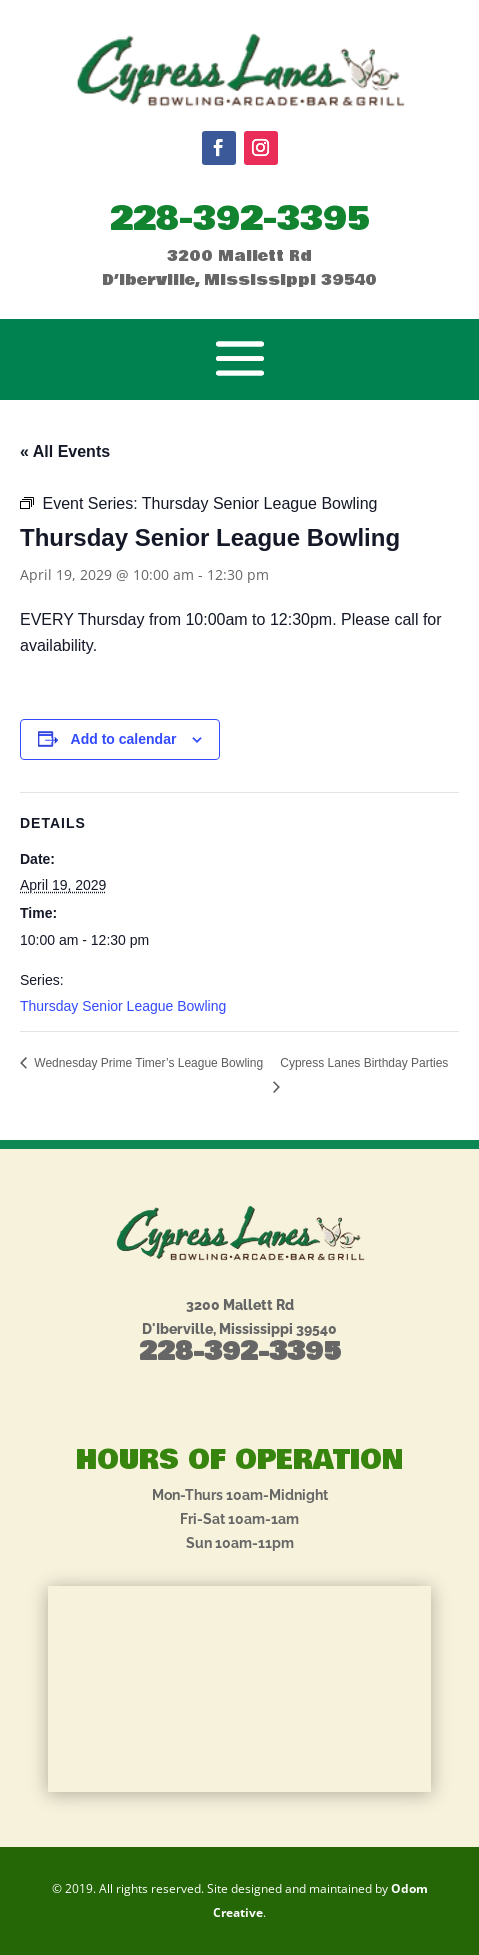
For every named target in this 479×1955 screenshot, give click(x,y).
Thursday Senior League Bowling (123, 1006)
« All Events (65, 451)
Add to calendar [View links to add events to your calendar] (124, 739)
